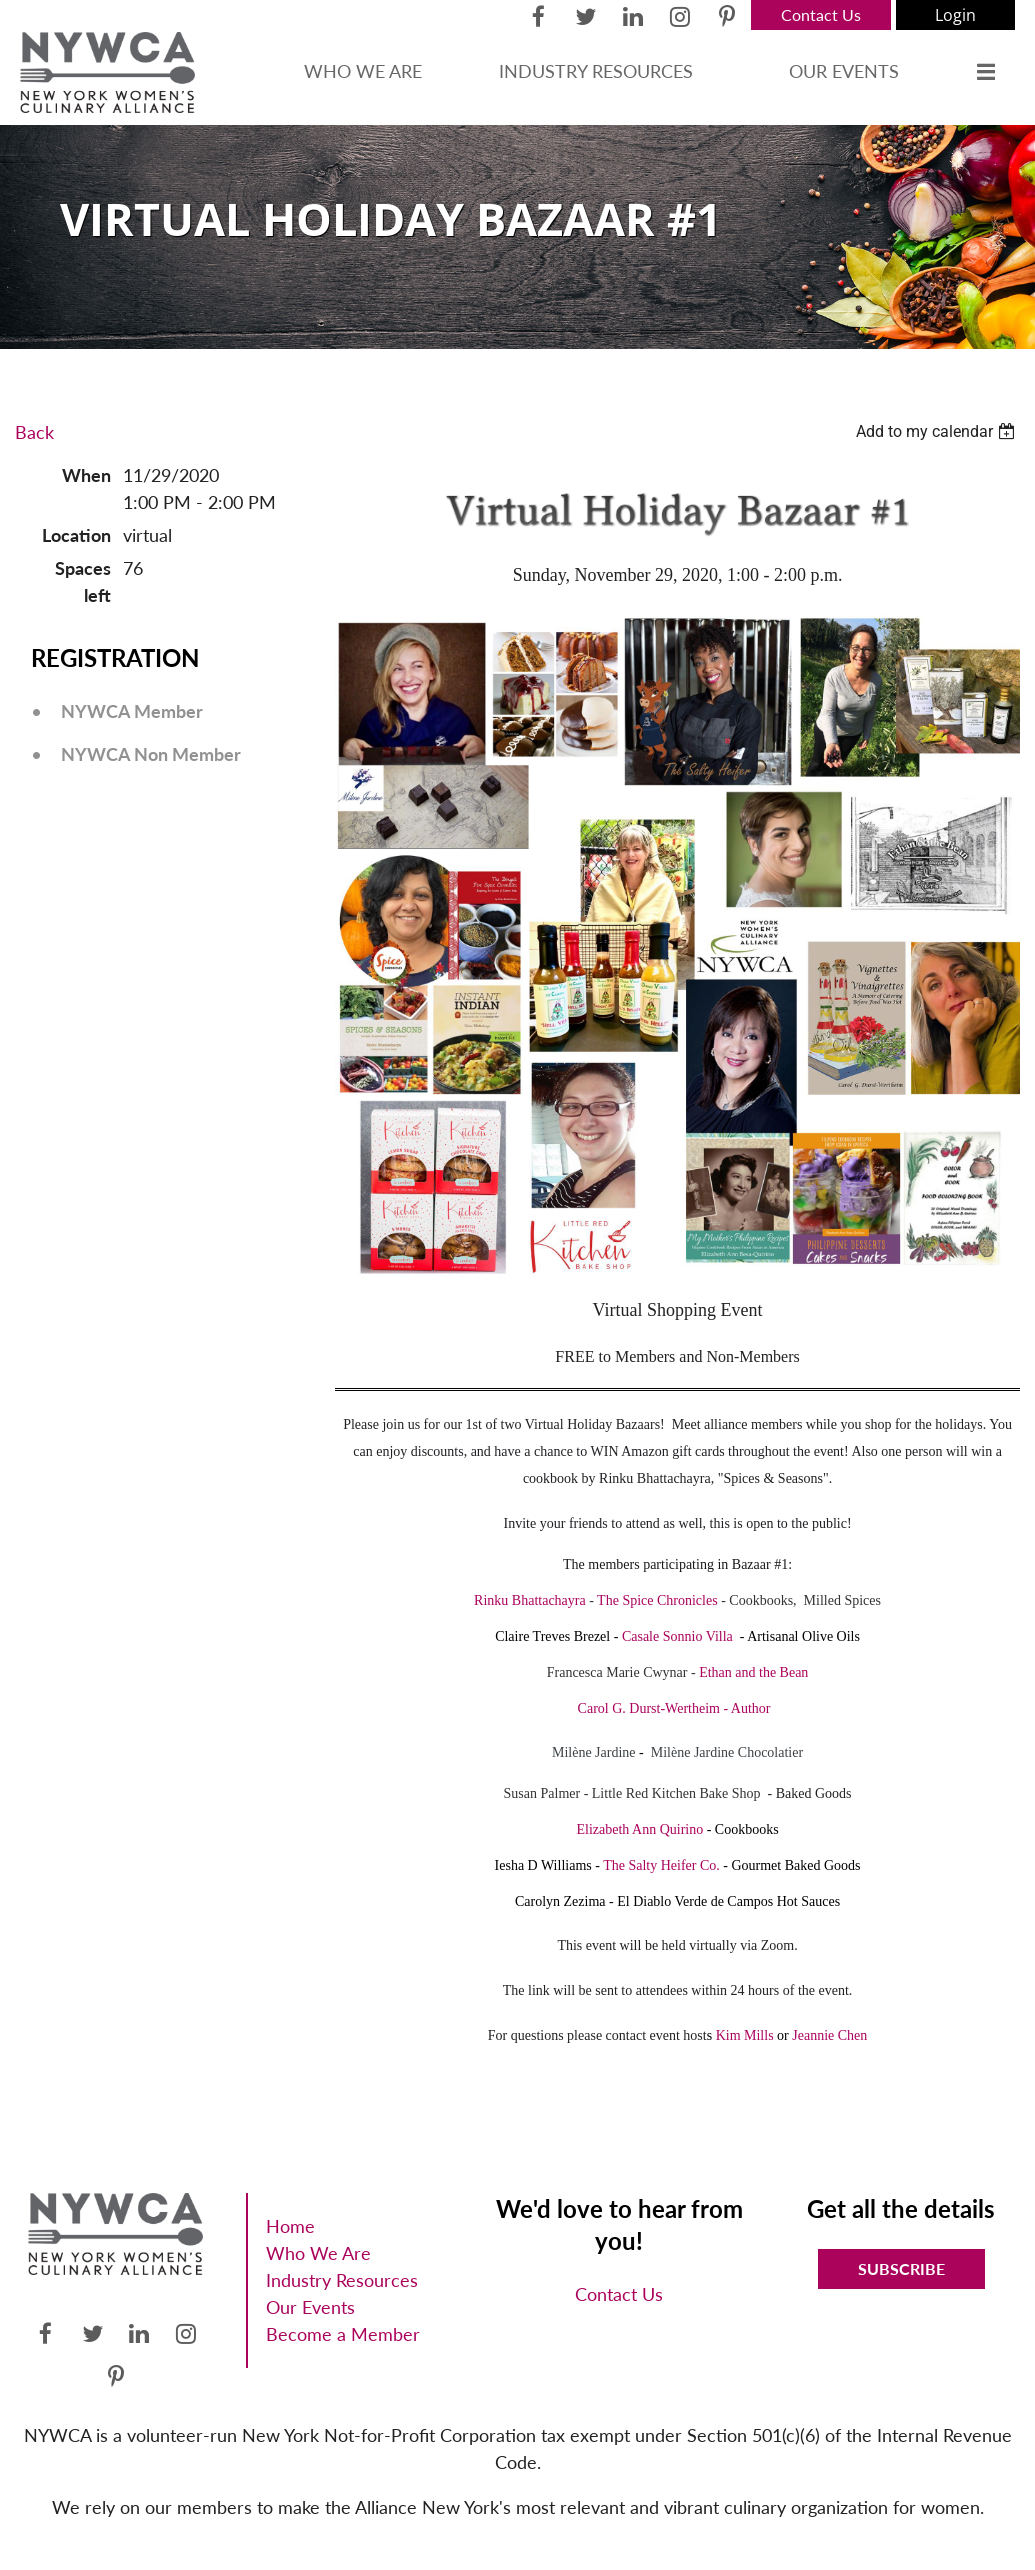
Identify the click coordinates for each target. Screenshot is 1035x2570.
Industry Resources (342, 2280)
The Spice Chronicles (657, 1600)
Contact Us (821, 14)
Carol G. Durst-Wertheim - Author (674, 1708)
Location (76, 535)
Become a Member (343, 2334)
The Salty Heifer (649, 1865)
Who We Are (318, 2253)
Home (290, 2226)
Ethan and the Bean (753, 1672)
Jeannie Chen (829, 2035)
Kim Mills (745, 2035)
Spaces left (83, 581)
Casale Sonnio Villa (677, 1636)
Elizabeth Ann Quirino (639, 1829)
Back (34, 432)
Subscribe (901, 2268)
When (86, 475)
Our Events (310, 2307)
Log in (955, 15)
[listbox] (938, 431)
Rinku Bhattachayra (530, 1600)
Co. (707, 1865)
